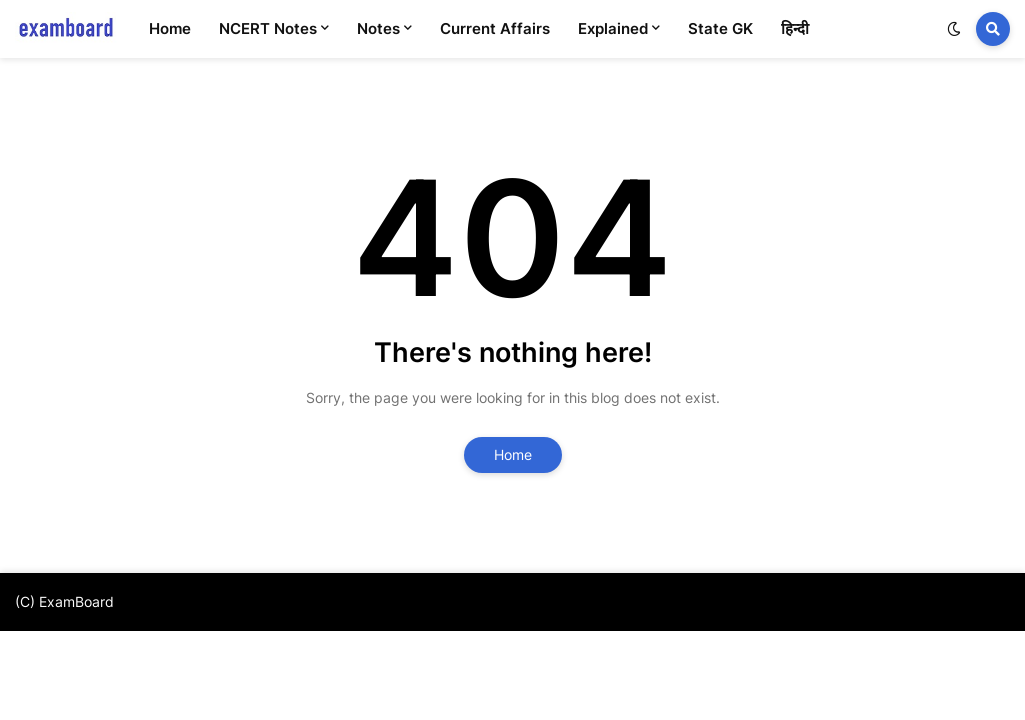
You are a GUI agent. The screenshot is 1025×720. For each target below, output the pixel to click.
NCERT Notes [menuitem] (268, 28)
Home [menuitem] (170, 28)
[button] (954, 29)
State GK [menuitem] (720, 28)
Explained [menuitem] (613, 28)
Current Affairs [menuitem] (495, 28)
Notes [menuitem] (378, 28)
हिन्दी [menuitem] (795, 28)
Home (513, 454)
